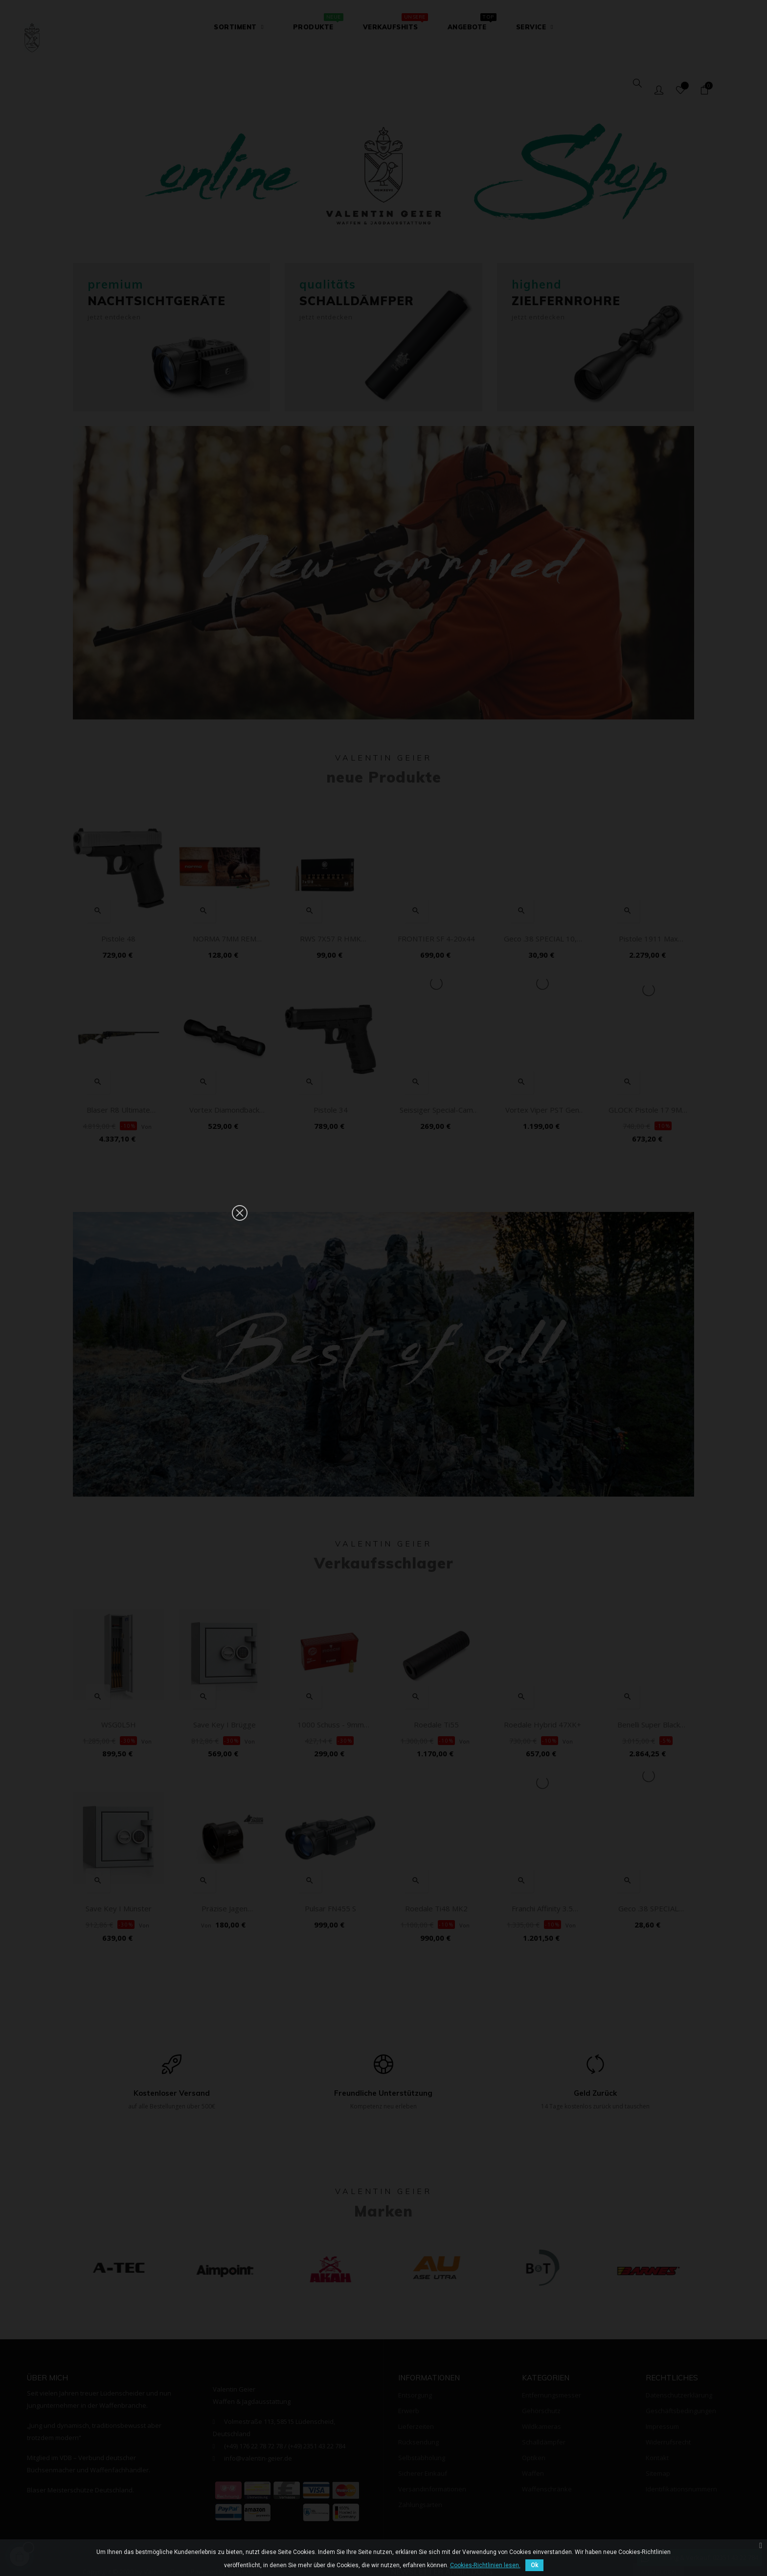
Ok (534, 2565)
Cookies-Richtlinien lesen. (485, 2565)
